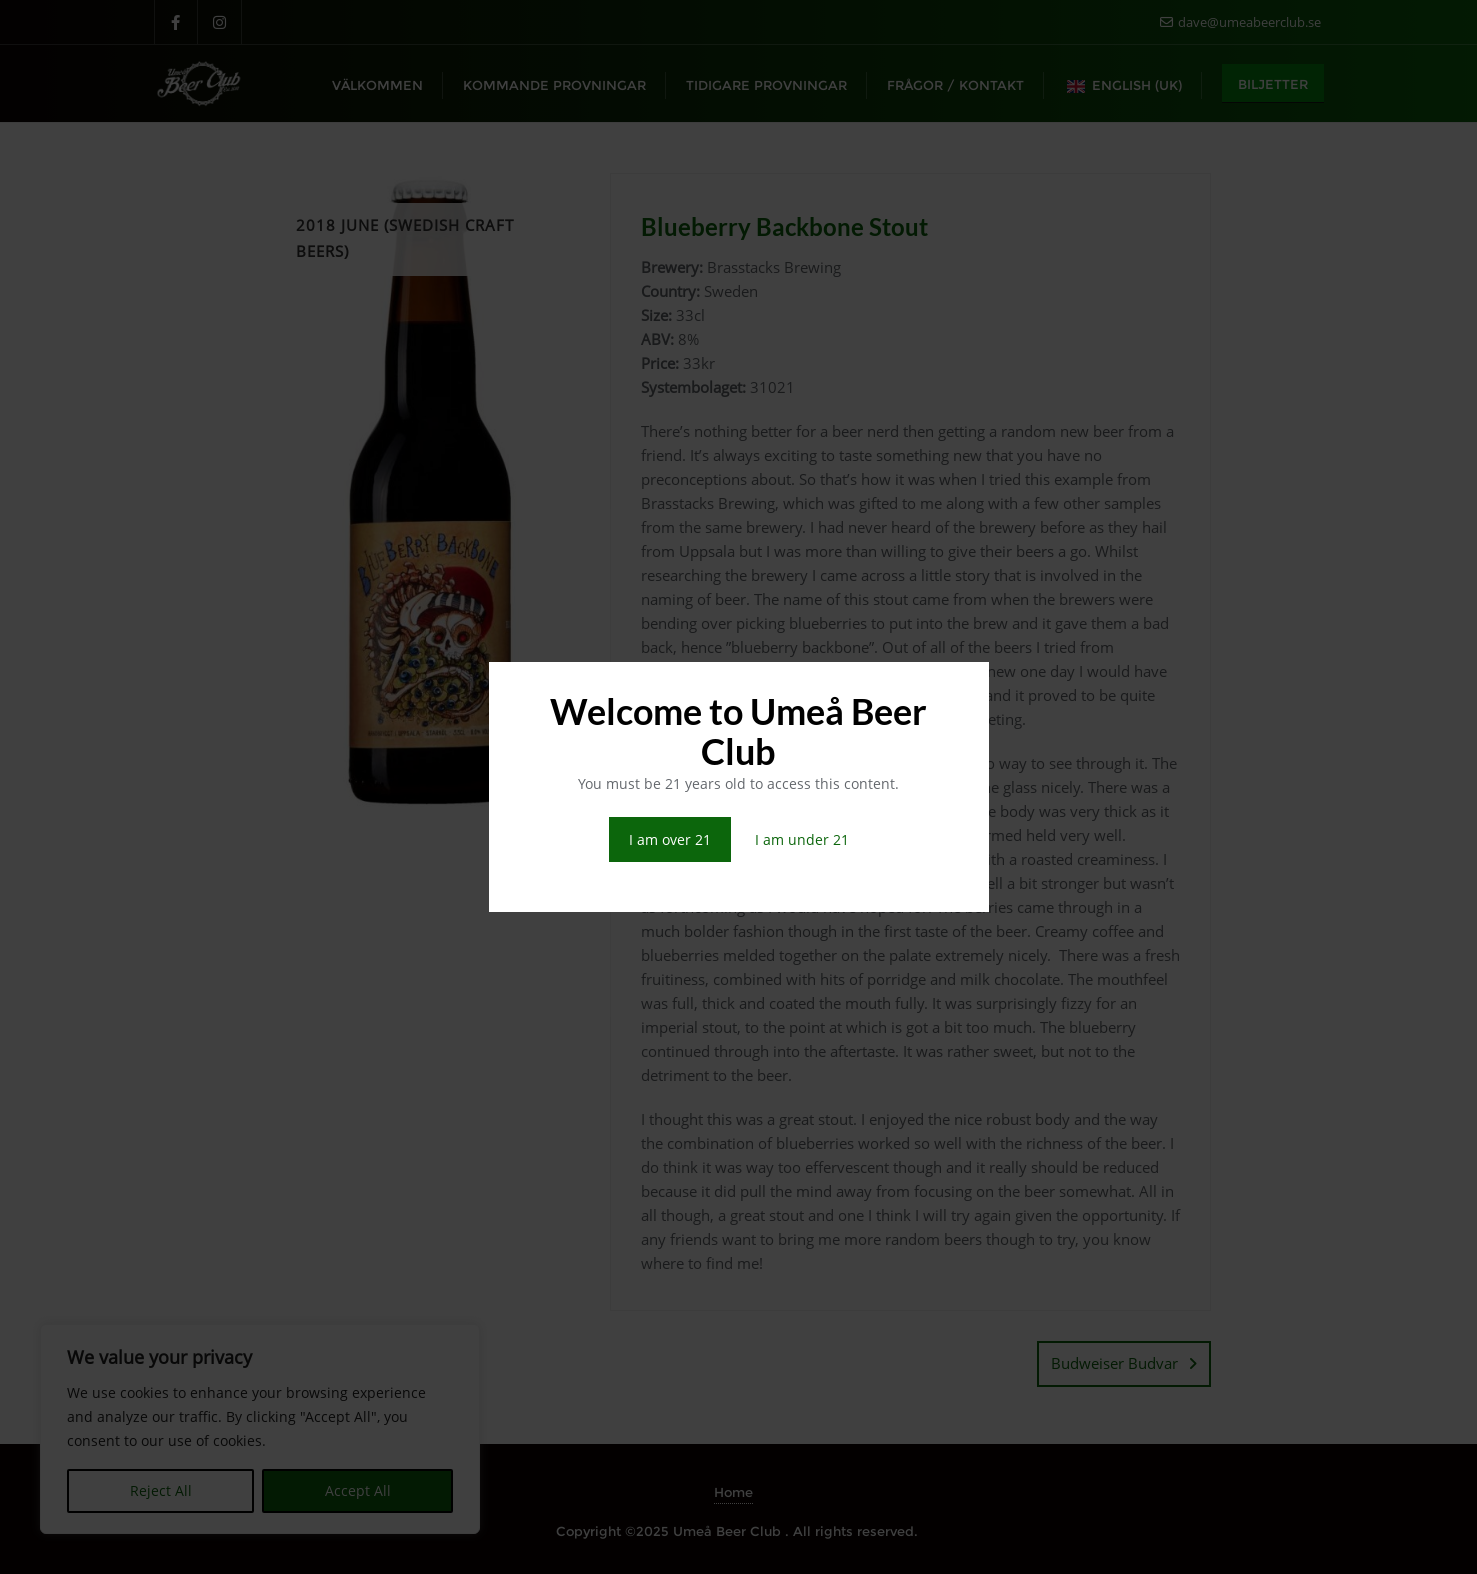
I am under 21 (802, 839)
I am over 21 (670, 839)
